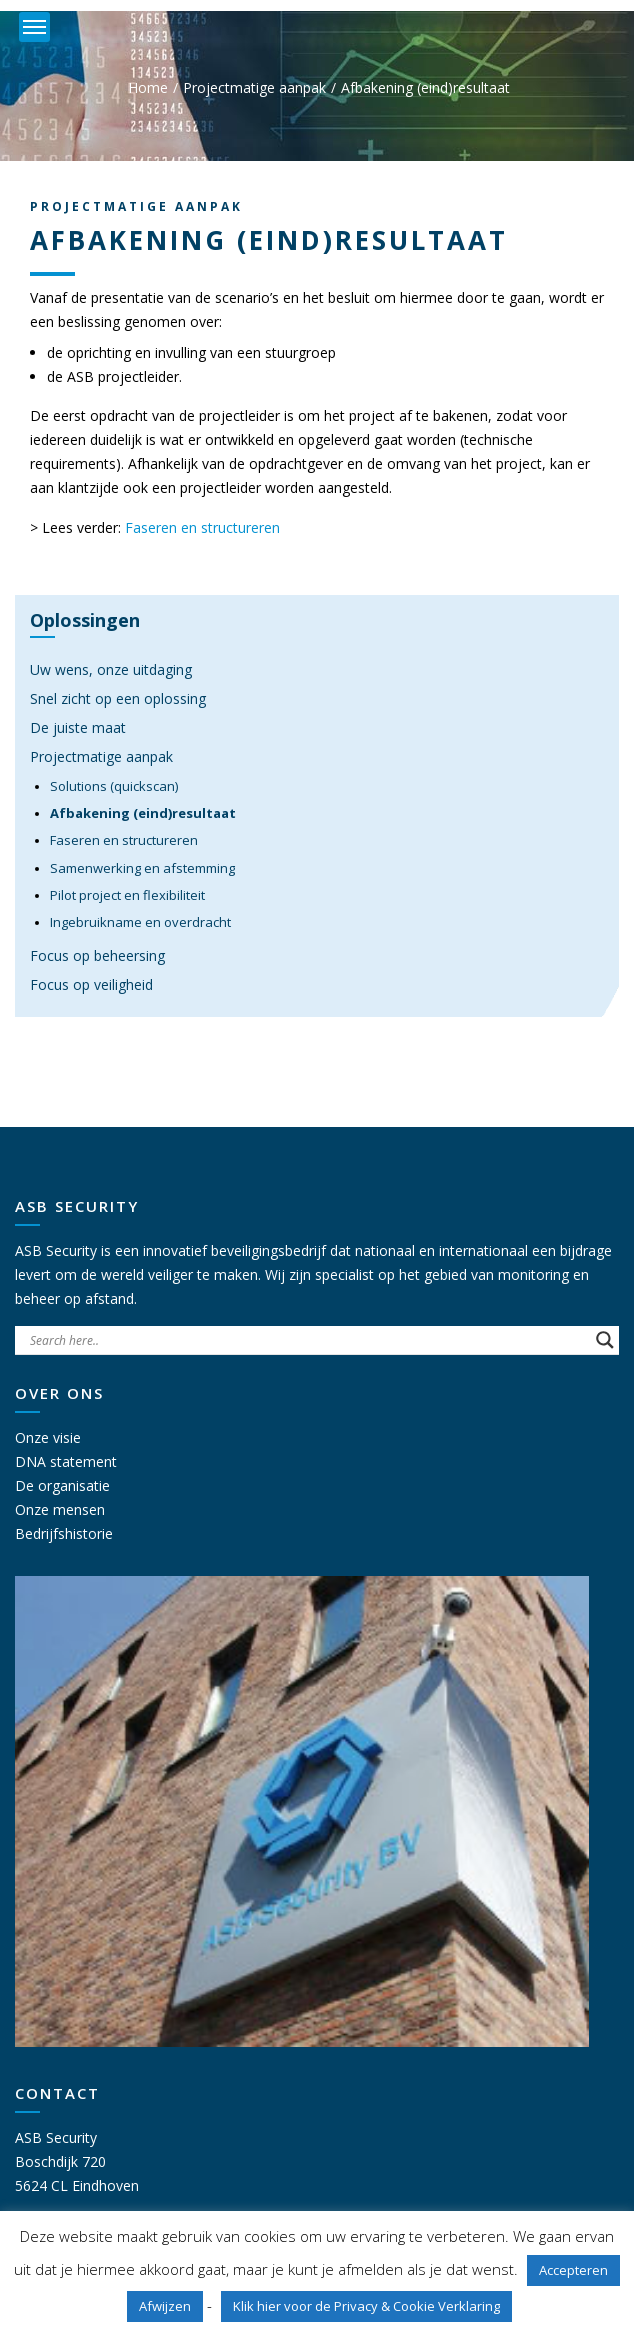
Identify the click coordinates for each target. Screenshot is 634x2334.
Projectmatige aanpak (254, 87)
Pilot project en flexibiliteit (127, 895)
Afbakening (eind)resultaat (143, 813)
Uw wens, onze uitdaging (111, 669)
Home (148, 87)
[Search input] (308, 1340)
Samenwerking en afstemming (142, 868)
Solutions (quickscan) (114, 786)
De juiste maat (78, 727)
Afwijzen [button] (165, 2306)
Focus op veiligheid (91, 984)
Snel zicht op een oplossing (118, 698)
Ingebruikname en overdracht (140, 922)
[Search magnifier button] (605, 1340)
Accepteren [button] (573, 2270)
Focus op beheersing (97, 955)
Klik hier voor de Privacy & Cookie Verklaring (366, 2306)
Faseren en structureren (202, 527)
